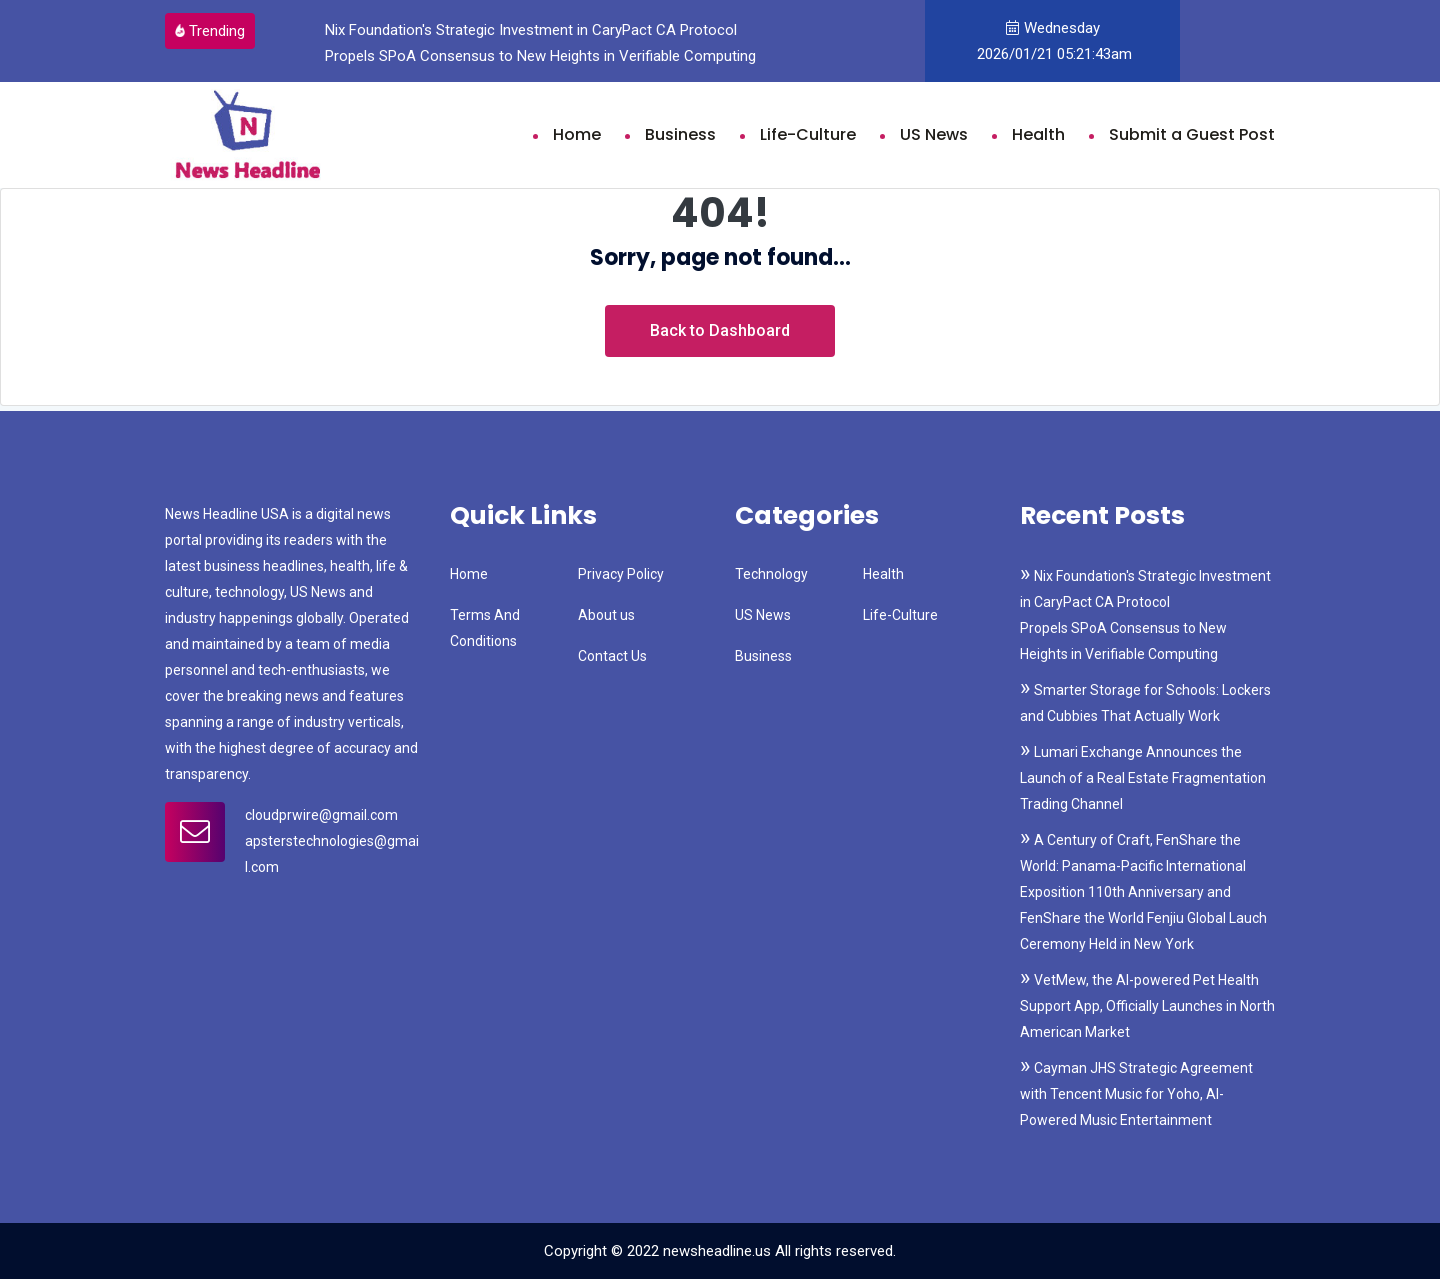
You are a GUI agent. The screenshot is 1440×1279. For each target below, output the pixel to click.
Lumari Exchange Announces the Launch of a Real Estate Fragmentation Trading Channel (1143, 778)
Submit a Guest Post (1192, 134)
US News (934, 134)
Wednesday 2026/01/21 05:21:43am (1052, 41)
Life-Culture (808, 134)
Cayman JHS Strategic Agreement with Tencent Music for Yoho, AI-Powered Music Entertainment (1136, 1094)
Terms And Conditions (485, 628)
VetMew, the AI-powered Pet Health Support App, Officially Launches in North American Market (1147, 1006)
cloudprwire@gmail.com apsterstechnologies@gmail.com (332, 841)
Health (1038, 134)
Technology (771, 574)
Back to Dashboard (720, 330)
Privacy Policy (621, 574)
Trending (210, 31)
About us (606, 615)
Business (680, 134)
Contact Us (612, 656)
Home (577, 134)
